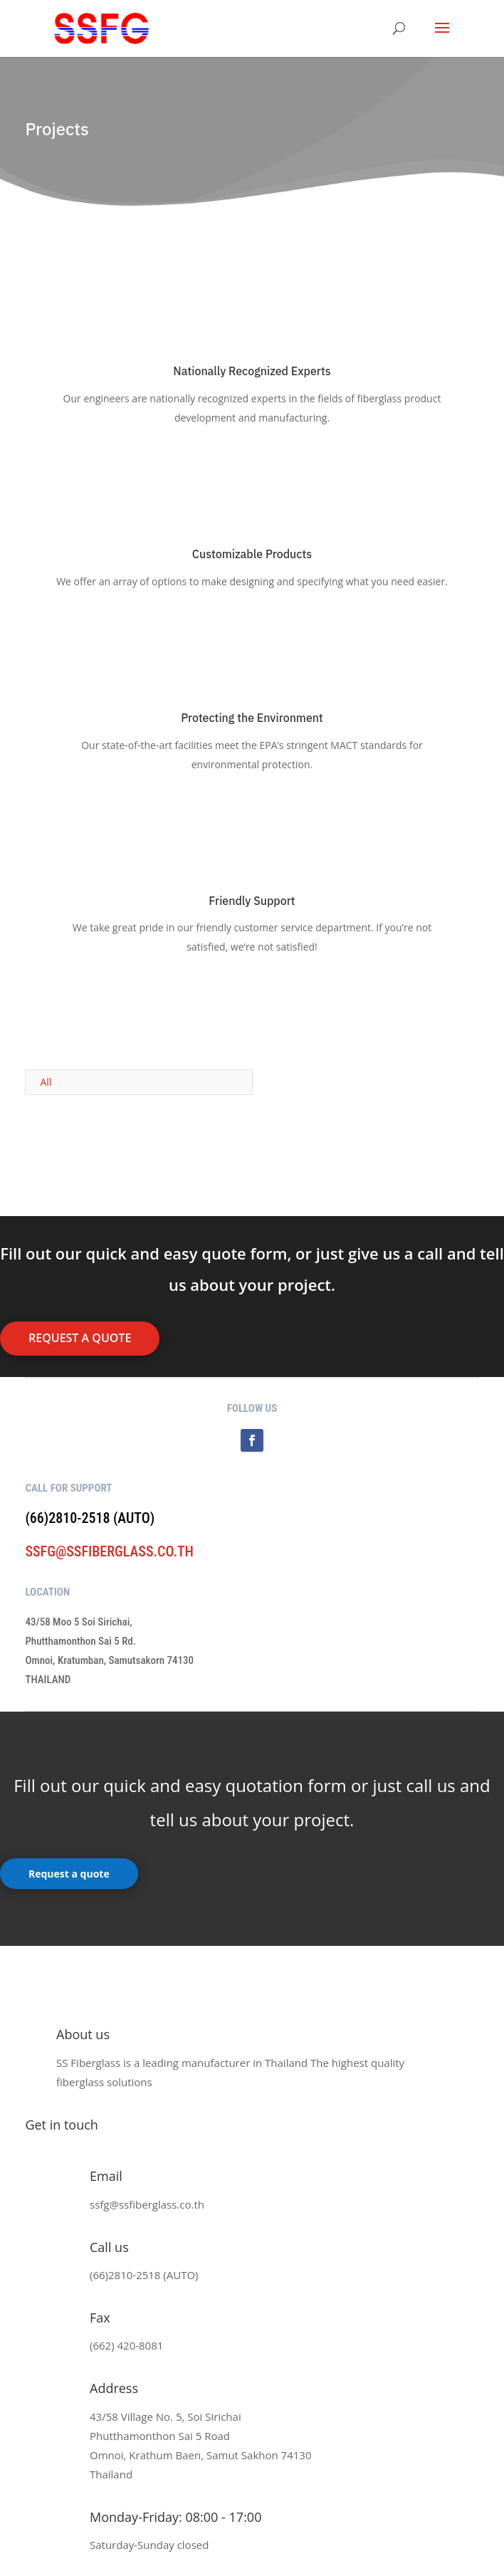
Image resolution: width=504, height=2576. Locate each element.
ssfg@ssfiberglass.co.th (109, 1551)
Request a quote (69, 1873)
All (45, 1082)
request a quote (79, 1338)
